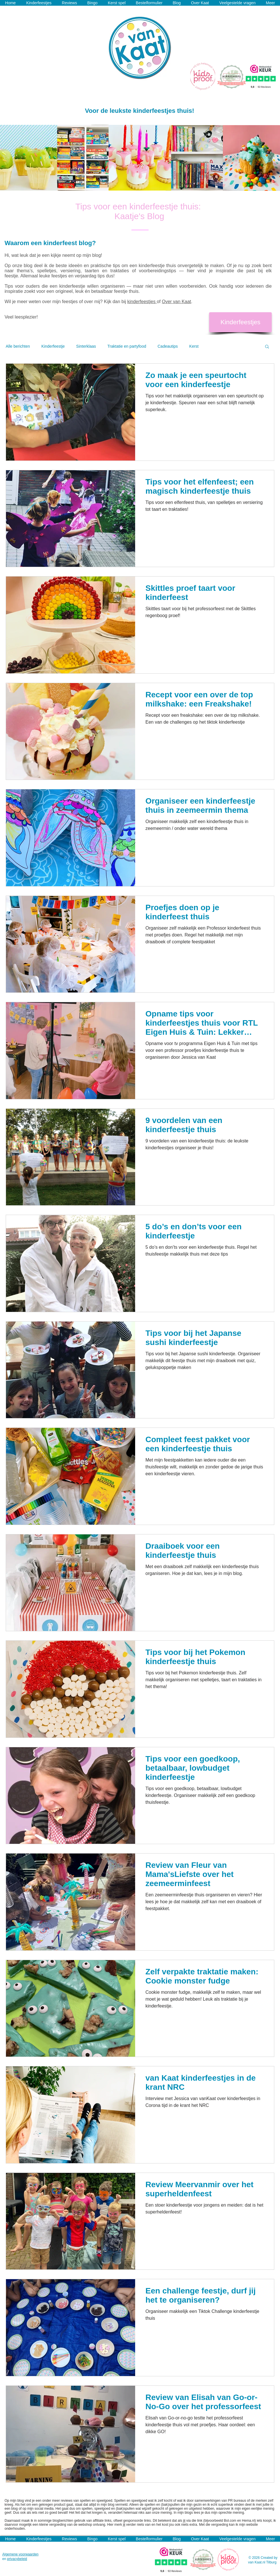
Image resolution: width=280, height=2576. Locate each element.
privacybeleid (17, 2559)
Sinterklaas (86, 346)
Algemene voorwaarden (20, 2554)
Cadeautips (167, 346)
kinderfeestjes (142, 301)
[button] (267, 347)
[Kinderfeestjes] (240, 322)
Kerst (194, 346)
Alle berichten (18, 346)
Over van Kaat (176, 301)
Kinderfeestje (53, 346)
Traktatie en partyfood (126, 346)
